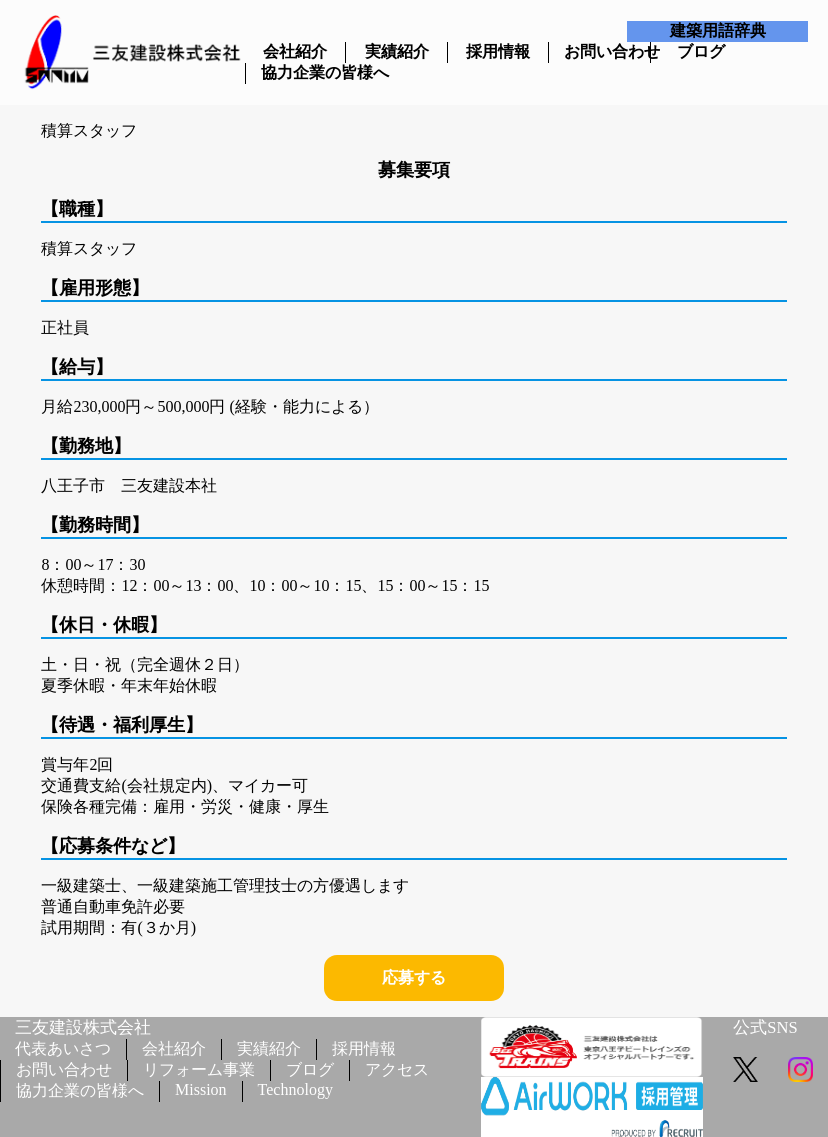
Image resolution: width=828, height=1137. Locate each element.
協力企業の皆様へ (296, 72)
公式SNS (765, 1027)
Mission (201, 1089)
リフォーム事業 (199, 1069)
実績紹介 (397, 51)
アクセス (397, 1069)
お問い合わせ (599, 51)
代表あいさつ (63, 1048)
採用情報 (498, 51)
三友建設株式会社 (83, 1027)
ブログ (701, 51)
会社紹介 (295, 51)
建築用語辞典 (718, 30)
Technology (295, 1089)
